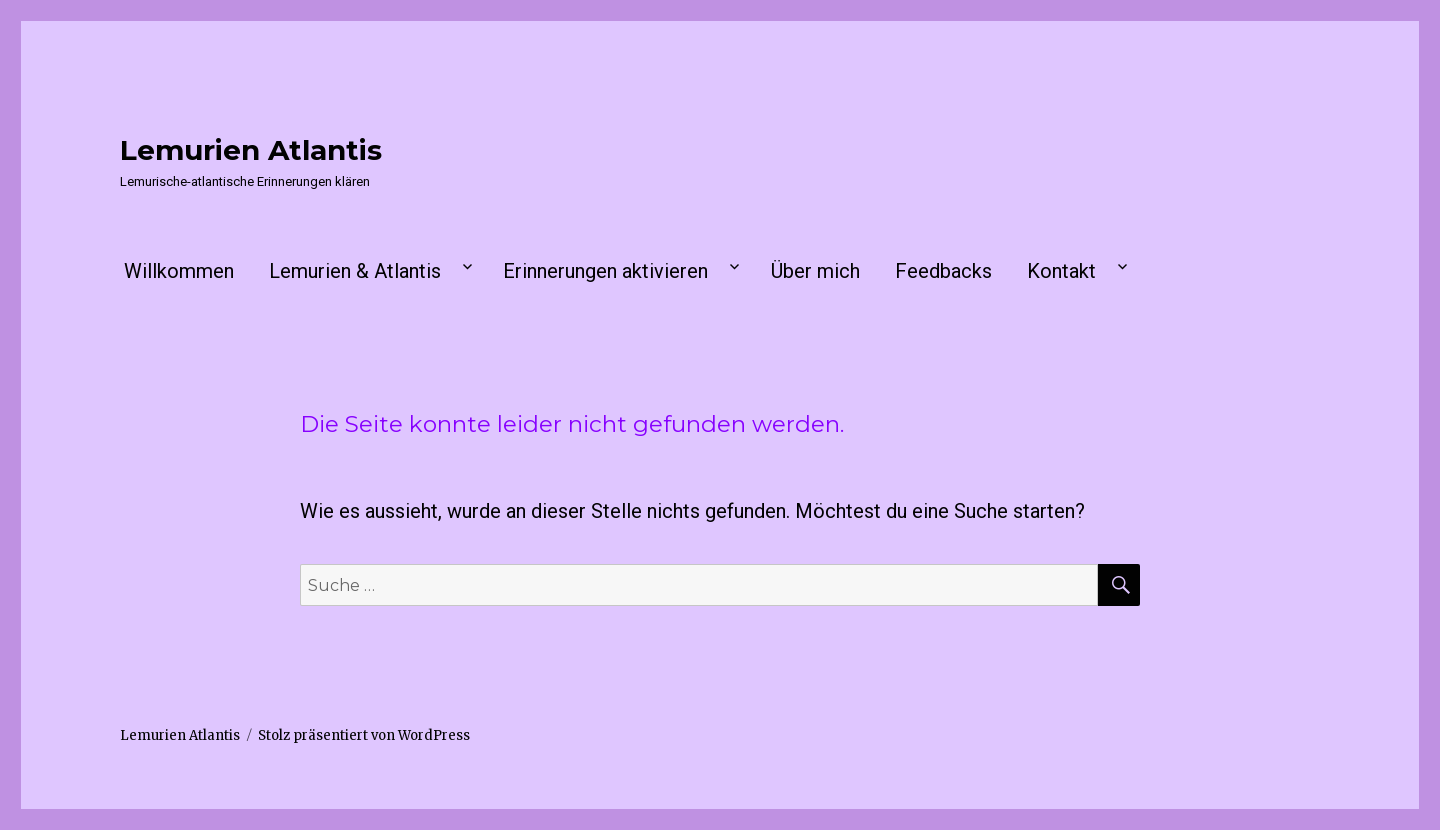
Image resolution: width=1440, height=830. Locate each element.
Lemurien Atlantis (251, 150)
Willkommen (179, 271)
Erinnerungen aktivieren (605, 271)
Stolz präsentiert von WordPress (364, 735)
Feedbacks (943, 271)
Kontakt (1061, 271)
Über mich (815, 271)
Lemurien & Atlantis (355, 271)
